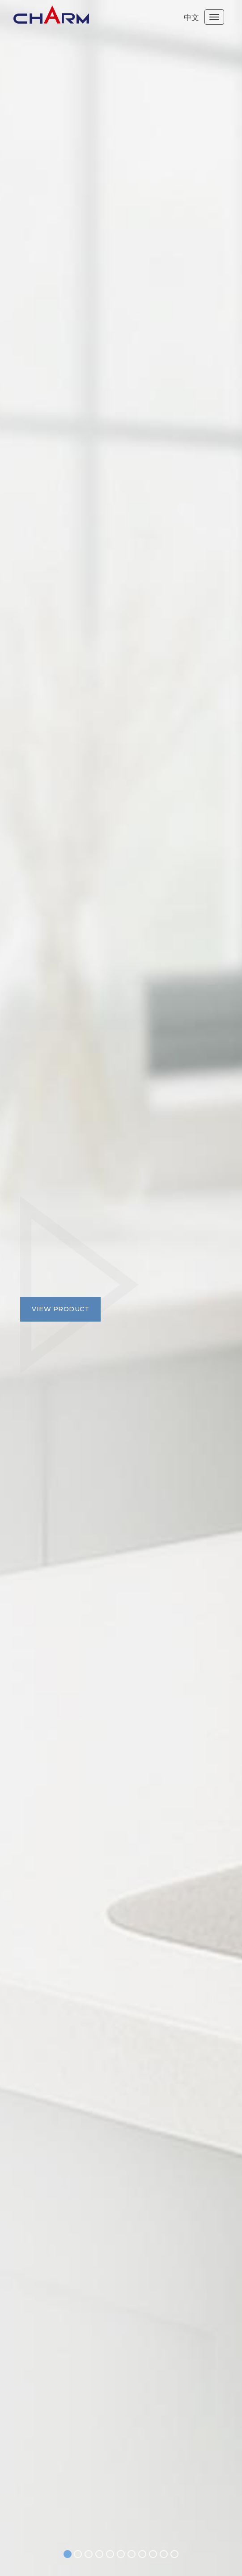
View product (60, 1309)
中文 (191, 17)
